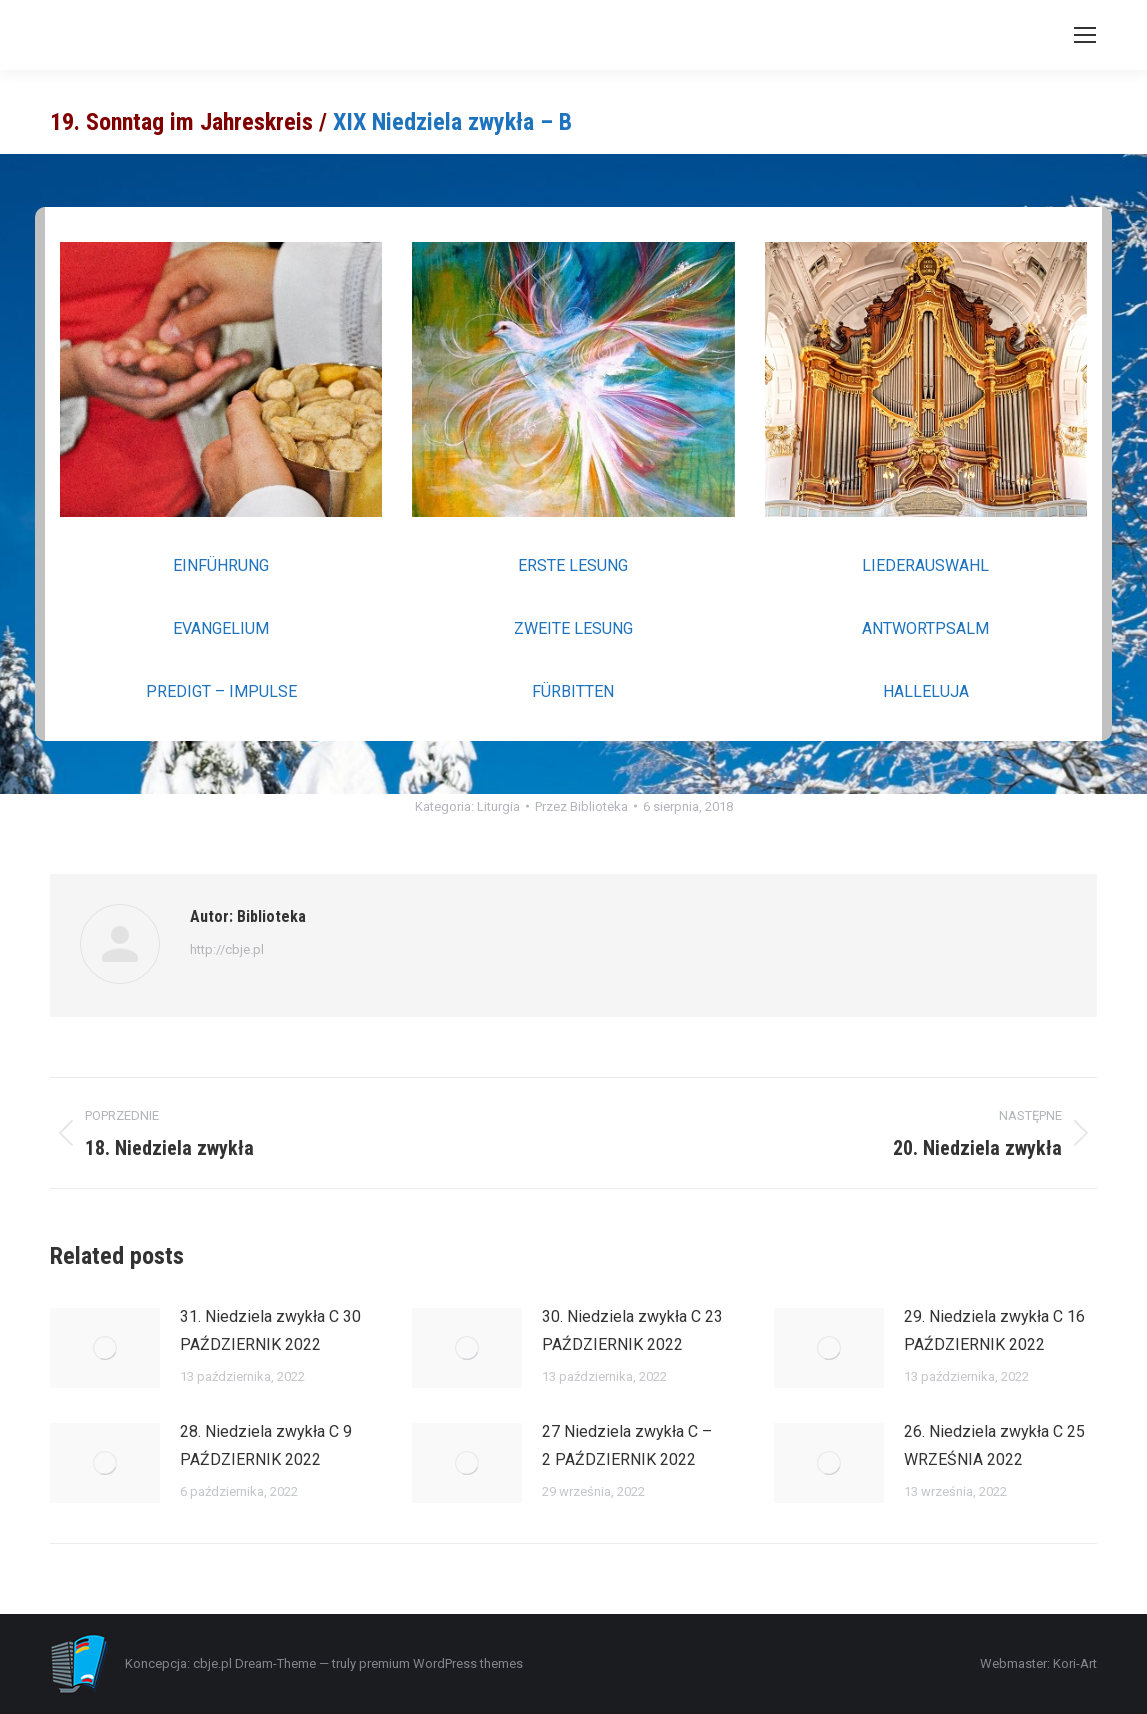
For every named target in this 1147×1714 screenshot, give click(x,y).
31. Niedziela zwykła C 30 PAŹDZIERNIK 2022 (270, 1330)
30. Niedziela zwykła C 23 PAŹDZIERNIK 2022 (632, 1330)
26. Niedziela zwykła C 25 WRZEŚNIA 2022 (994, 1445)
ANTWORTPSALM (925, 628)
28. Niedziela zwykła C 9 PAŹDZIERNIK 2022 (266, 1445)
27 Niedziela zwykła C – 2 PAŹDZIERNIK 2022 (627, 1445)
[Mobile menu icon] (1085, 35)
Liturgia (498, 806)
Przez (581, 806)
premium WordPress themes (441, 1663)
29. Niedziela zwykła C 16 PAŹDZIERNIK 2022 (994, 1330)
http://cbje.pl (227, 949)
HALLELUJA (926, 691)
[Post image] (105, 1348)
